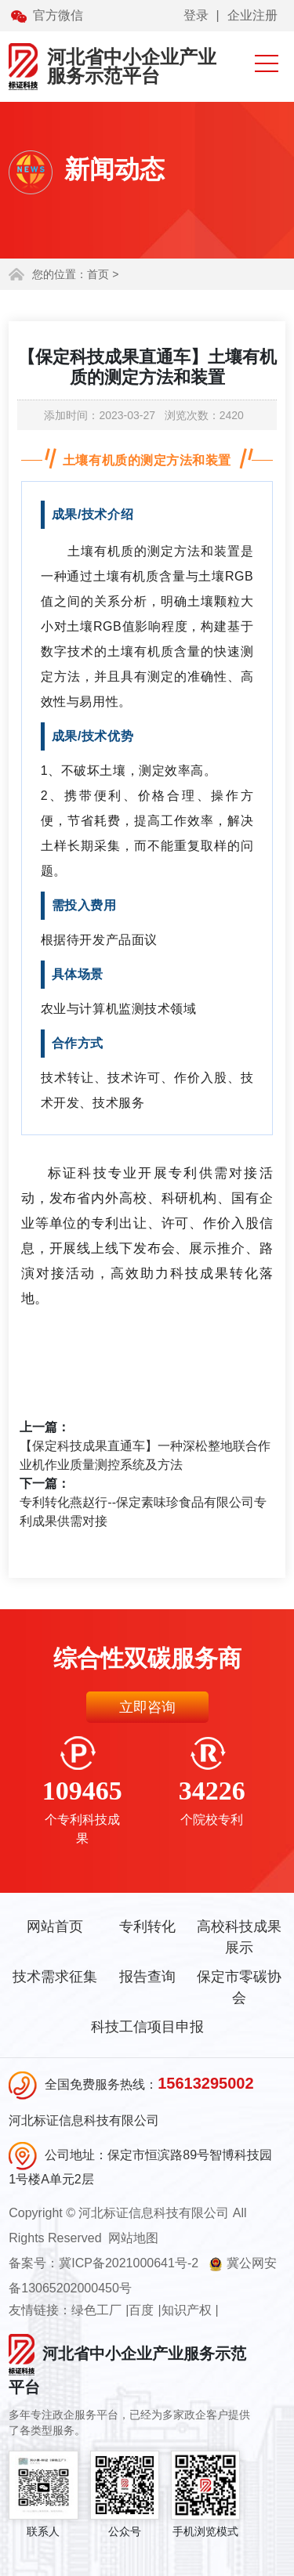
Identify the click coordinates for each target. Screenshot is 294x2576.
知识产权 (187, 2310)
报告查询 (147, 1976)
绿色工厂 (96, 2310)
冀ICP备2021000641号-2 (128, 2263)
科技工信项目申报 (147, 2027)
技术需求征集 (55, 1976)
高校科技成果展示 (239, 1937)
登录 (196, 15)
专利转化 (147, 1926)
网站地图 (133, 2238)
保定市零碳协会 (239, 1987)
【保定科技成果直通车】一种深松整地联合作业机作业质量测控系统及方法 (145, 1455)
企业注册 (252, 15)
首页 (98, 274)
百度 (141, 2310)
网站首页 (55, 1926)
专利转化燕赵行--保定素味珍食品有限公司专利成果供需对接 (143, 1512)
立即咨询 (147, 1707)
